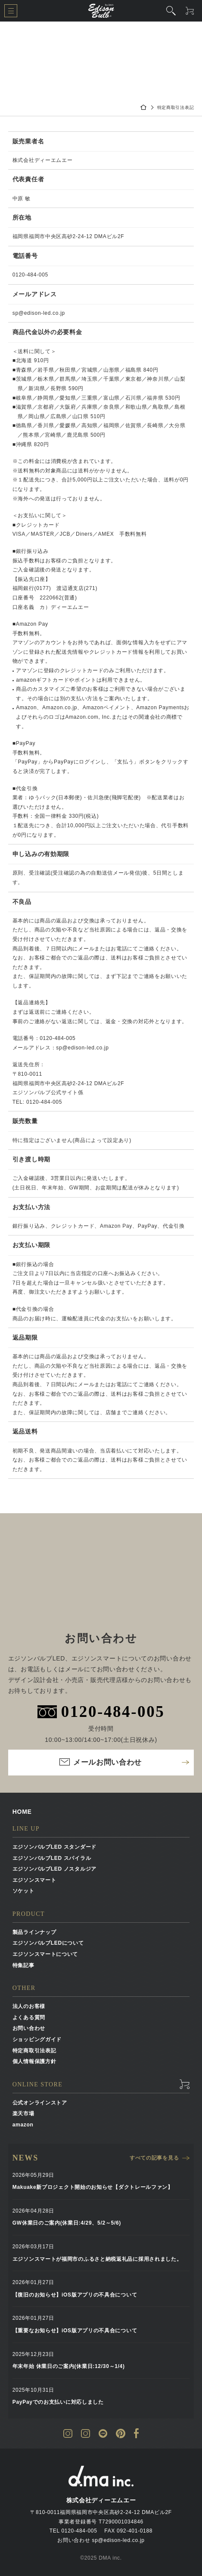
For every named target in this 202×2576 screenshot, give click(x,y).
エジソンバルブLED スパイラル (51, 1858)
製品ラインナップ (34, 1932)
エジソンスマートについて (45, 1954)
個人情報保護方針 (34, 2061)
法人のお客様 (28, 2006)
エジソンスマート (34, 1880)
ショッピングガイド (37, 2039)
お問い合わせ (28, 2028)
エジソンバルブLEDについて (48, 1943)
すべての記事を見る (154, 2158)
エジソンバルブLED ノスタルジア (54, 1869)
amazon (23, 2125)
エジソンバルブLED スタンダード (54, 1847)
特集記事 (23, 1965)
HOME (22, 1811)
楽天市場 (23, 2113)
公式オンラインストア (39, 2103)
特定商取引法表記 (34, 2051)
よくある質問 (28, 2017)
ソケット (23, 1891)
